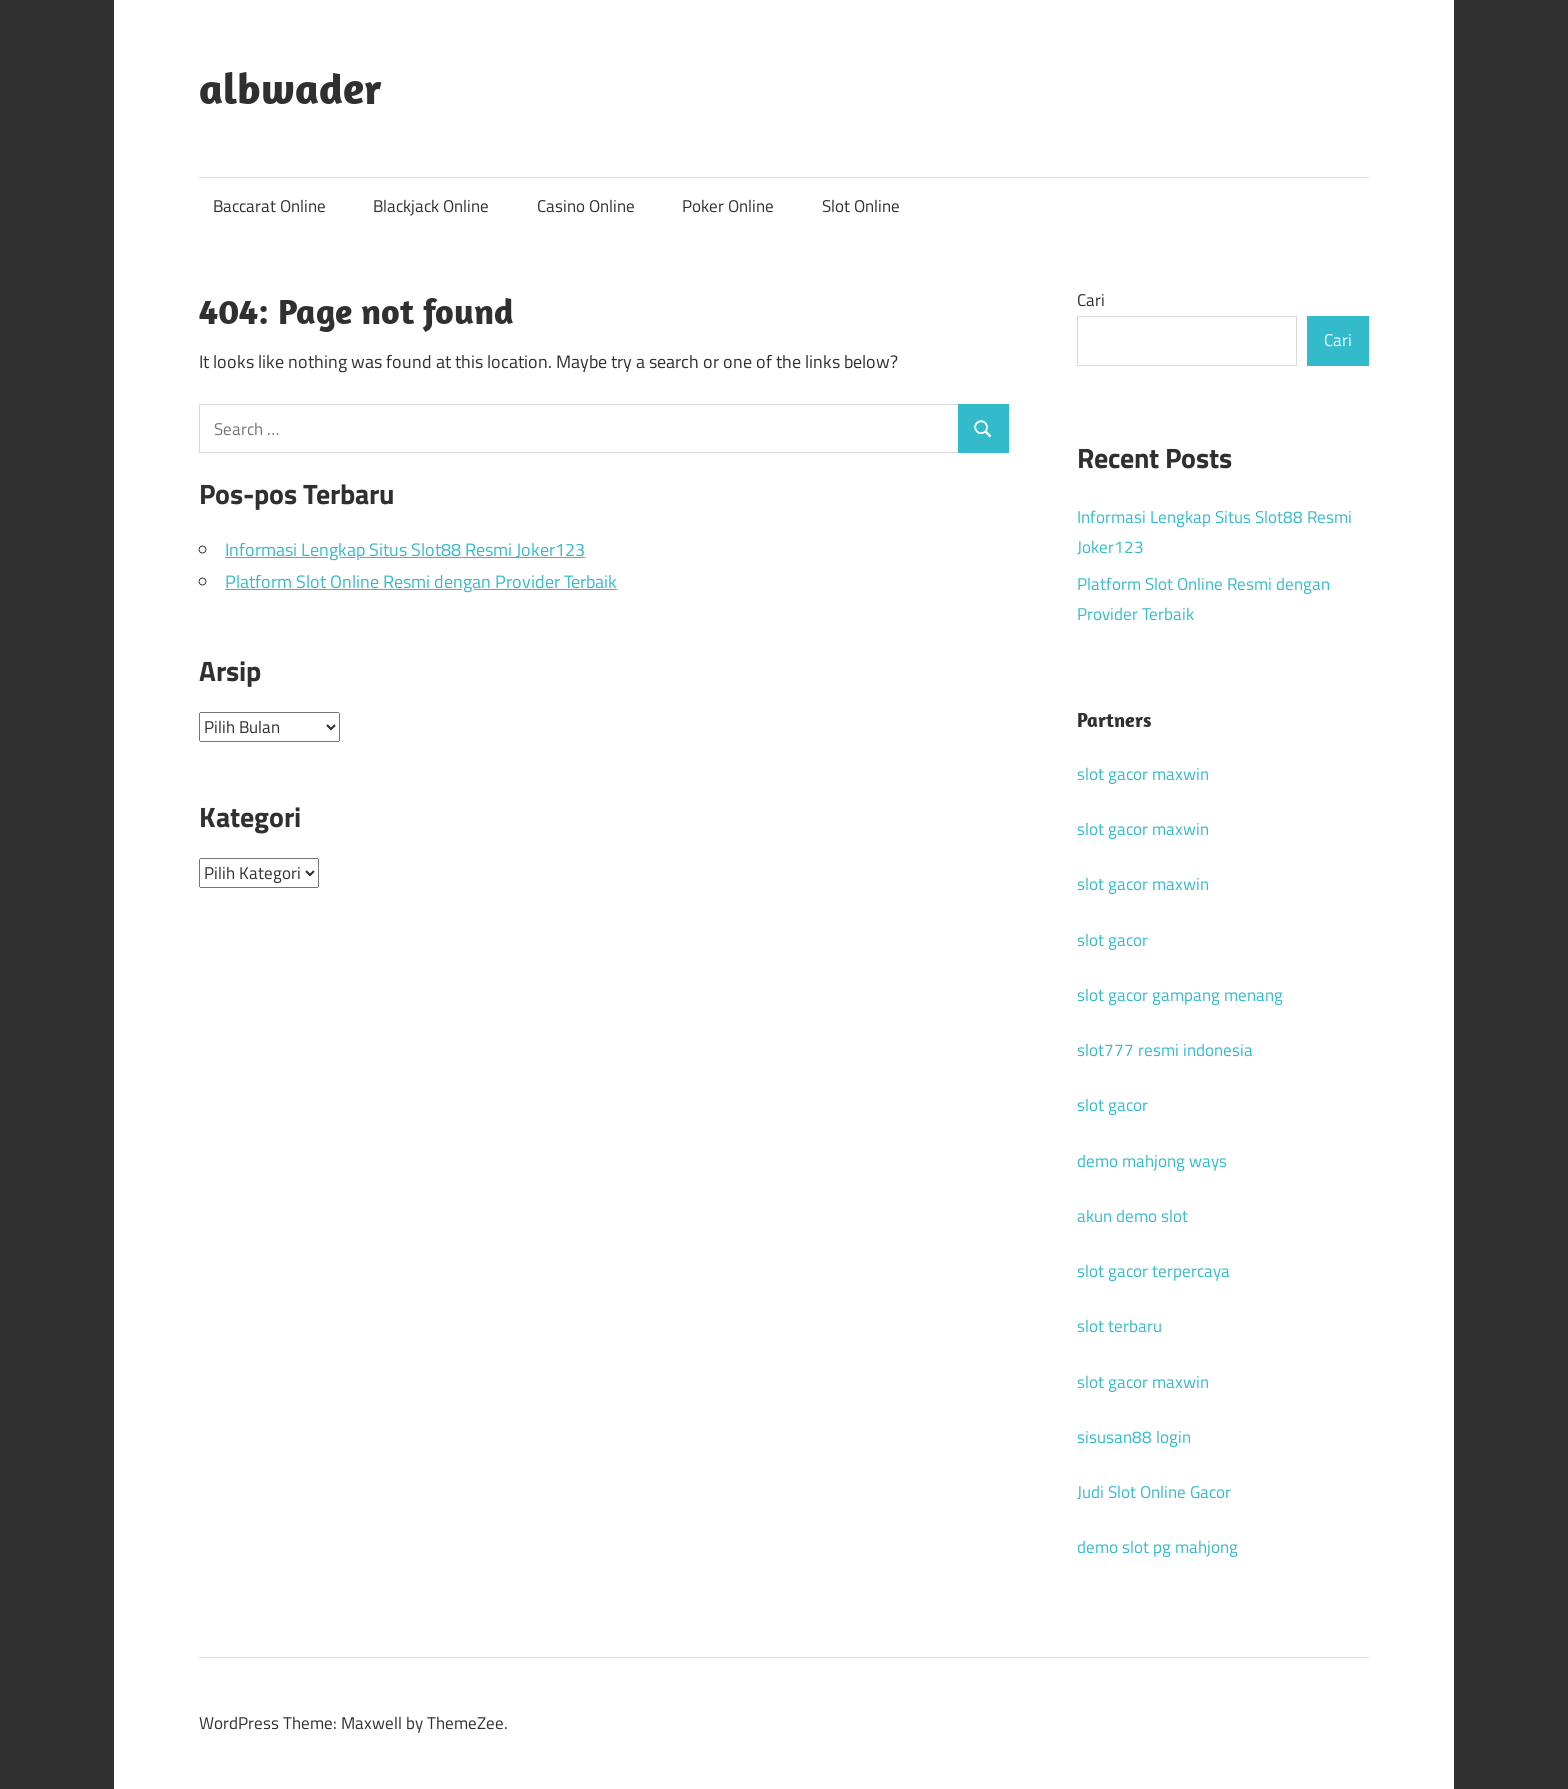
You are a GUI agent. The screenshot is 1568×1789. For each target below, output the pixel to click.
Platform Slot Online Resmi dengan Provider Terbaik (421, 581)
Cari (1091, 300)
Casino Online (586, 206)
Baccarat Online (269, 206)
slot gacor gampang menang (1180, 995)
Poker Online (728, 206)
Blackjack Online (431, 206)
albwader (290, 88)
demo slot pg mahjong (1157, 1547)
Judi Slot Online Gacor (1154, 1492)
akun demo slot (1132, 1216)
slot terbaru (1119, 1326)
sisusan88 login (1134, 1437)
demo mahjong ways (1152, 1161)
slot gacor (1112, 940)
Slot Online (861, 206)
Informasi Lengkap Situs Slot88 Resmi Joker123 (405, 549)
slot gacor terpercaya (1153, 1271)
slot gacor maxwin (1143, 774)
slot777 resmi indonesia (1165, 1050)
